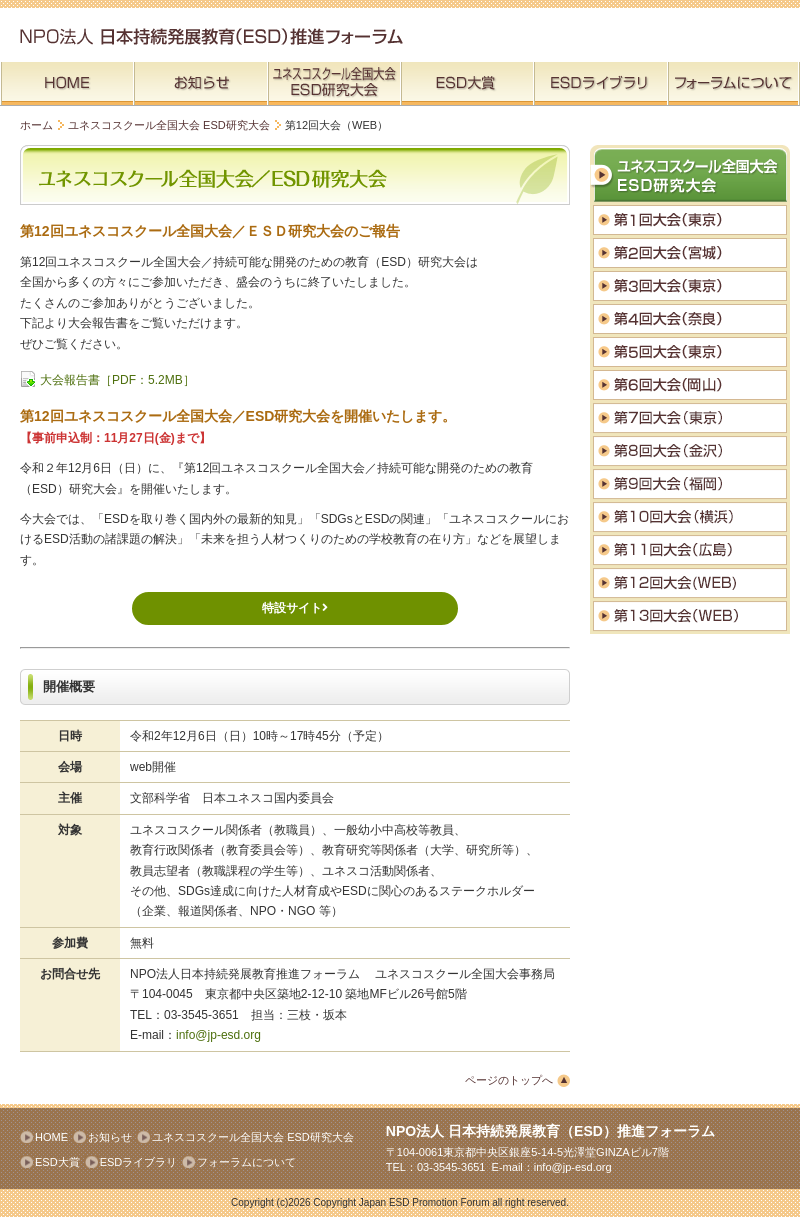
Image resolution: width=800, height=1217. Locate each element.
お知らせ (110, 1137)
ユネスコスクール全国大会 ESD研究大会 (169, 125)
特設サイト (295, 608)
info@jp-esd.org (218, 1035)
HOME (51, 1137)
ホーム (36, 125)
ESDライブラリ (139, 1162)
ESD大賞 (57, 1162)
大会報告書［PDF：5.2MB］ (117, 380)
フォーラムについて (246, 1162)
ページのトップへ (509, 1080)
